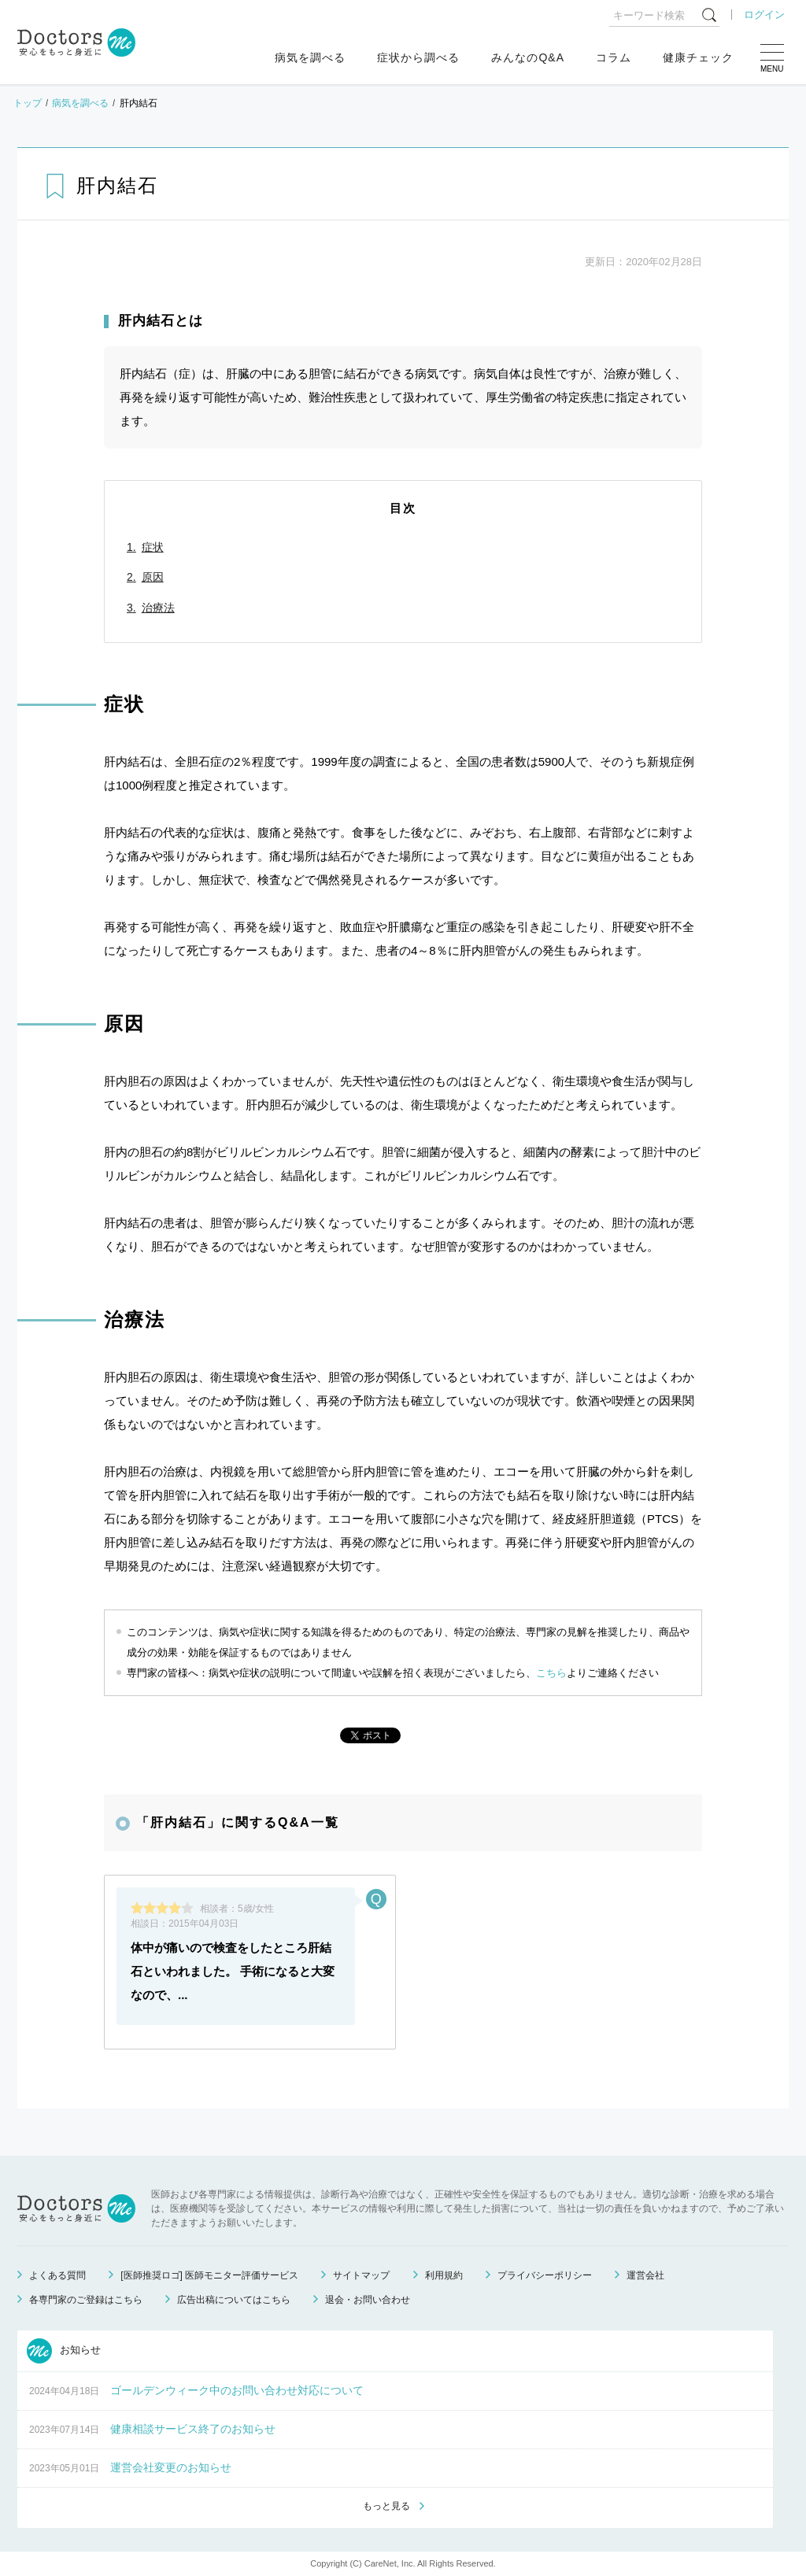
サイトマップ (361, 2275)
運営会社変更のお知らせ (170, 2467)
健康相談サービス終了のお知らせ (192, 2429)
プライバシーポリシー (544, 2275)
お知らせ (64, 2350)
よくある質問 (57, 2275)
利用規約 (444, 2275)
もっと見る (386, 2505)
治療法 (158, 607)
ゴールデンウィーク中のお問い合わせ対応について (237, 2390)
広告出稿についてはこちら (233, 2299)
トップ (27, 103)
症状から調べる (418, 57)
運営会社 (645, 2275)
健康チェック (698, 57)
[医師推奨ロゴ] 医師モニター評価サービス (209, 2275)
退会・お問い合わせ (367, 2299)
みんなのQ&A (527, 57)
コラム (613, 57)
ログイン (764, 14)
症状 (153, 547)
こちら (551, 1673)
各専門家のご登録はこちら (85, 2299)
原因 (153, 577)
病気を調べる (310, 57)
